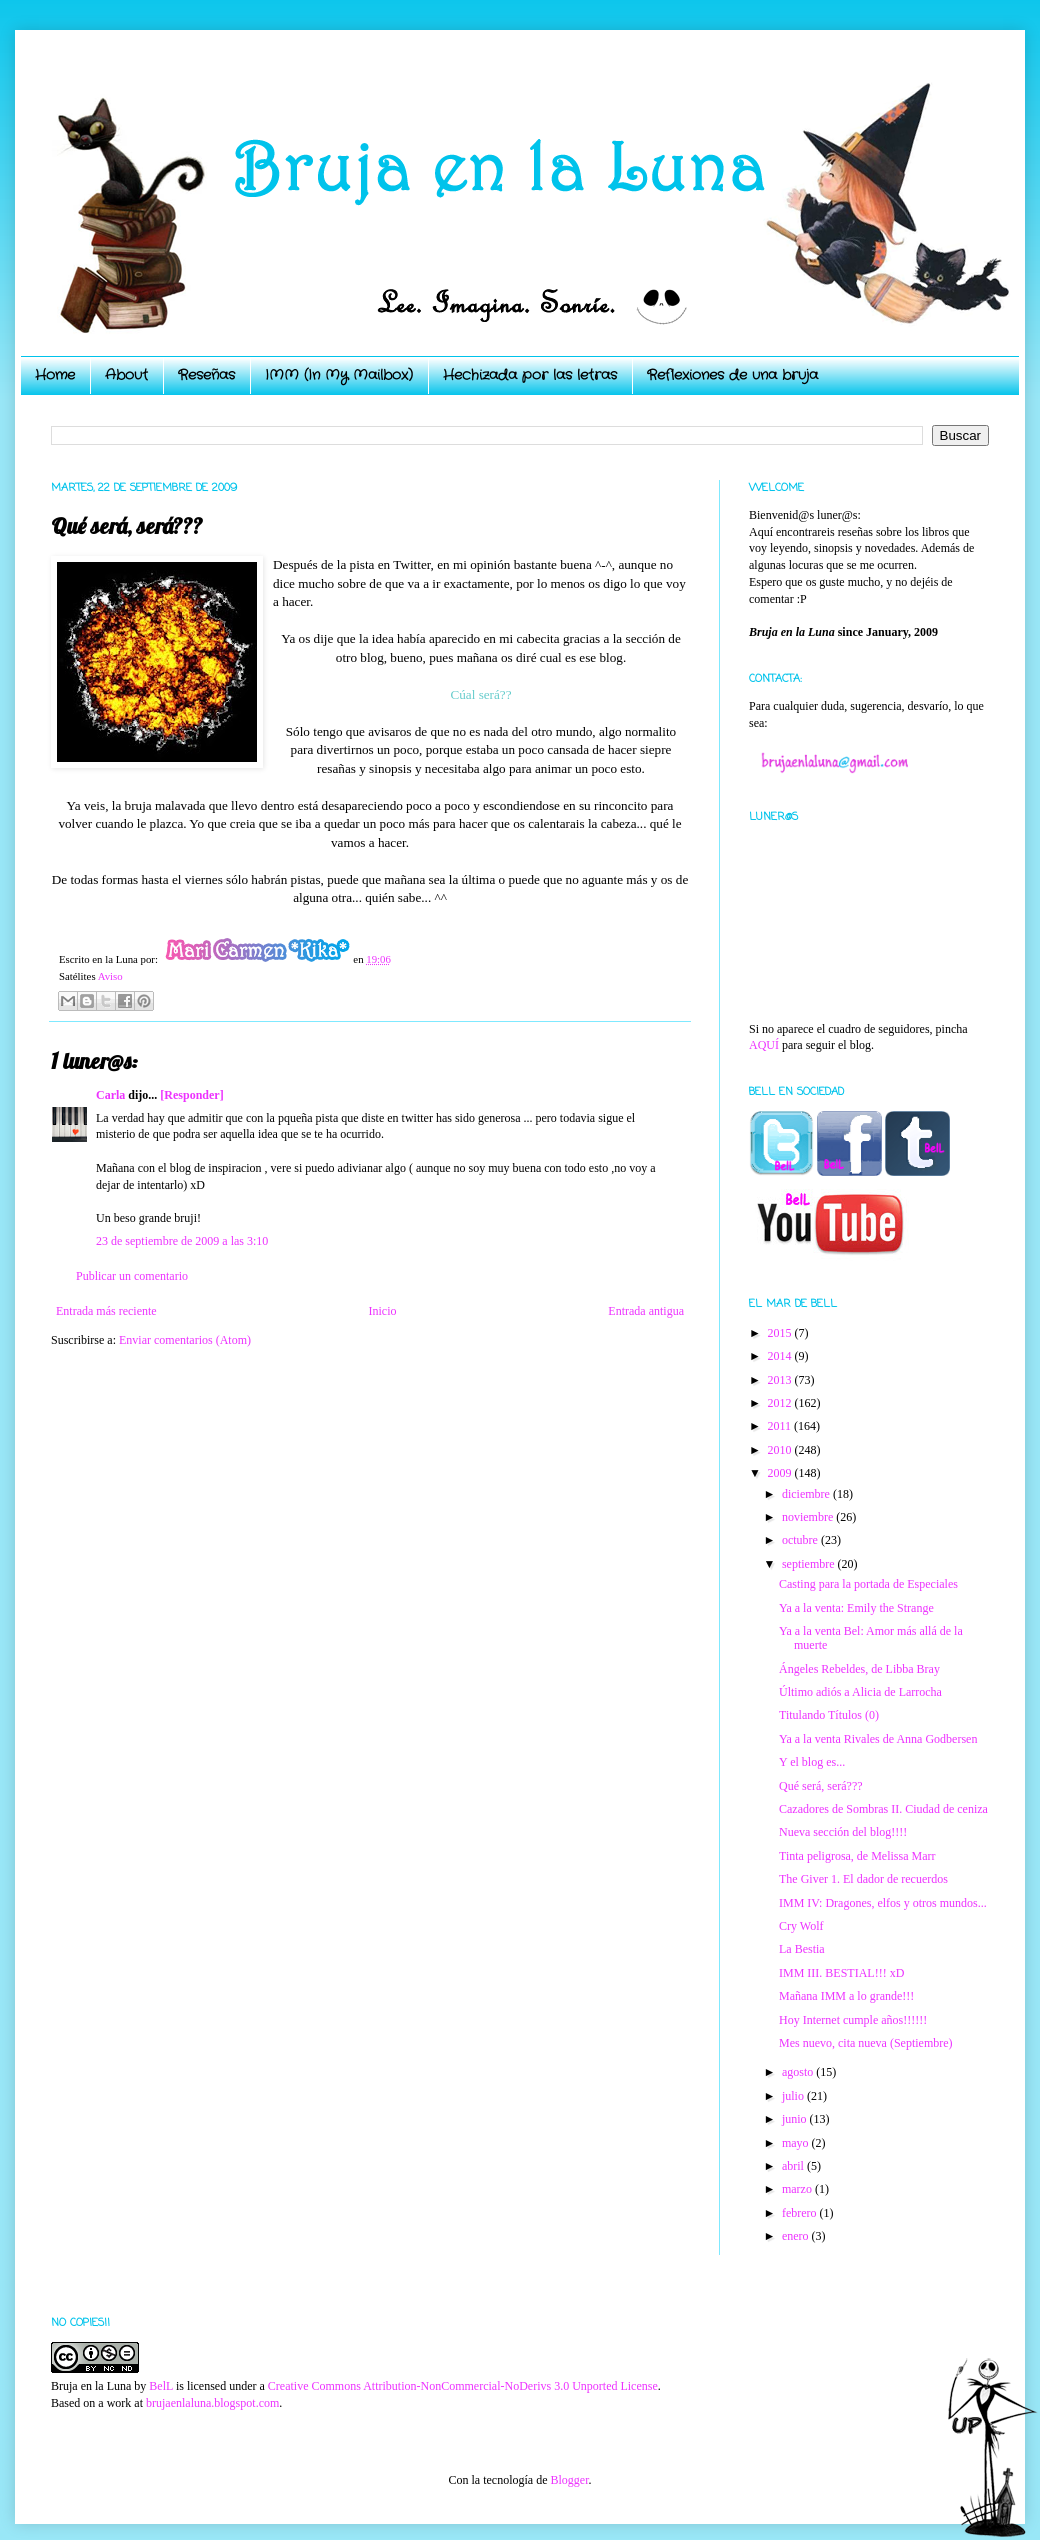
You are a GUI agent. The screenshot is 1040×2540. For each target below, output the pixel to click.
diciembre (807, 1494)
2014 (781, 1356)
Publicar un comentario (132, 1276)
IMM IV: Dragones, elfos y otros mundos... (883, 1903)
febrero (801, 2213)
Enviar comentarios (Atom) (185, 1340)
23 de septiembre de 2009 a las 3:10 (182, 1241)
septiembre (810, 1564)
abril (794, 2166)
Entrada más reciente (106, 1311)
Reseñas (206, 375)
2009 (781, 1473)
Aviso (110, 976)
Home (55, 375)
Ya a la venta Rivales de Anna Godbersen (878, 1739)
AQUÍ (764, 1045)
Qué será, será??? (821, 1786)
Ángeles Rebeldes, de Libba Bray (859, 1669)
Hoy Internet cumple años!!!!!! (853, 2020)
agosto (799, 2072)
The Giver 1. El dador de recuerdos (863, 1879)
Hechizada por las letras (530, 375)
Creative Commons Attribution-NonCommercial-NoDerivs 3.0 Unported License (463, 2386)
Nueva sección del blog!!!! (843, 1832)
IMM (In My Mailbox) (339, 375)
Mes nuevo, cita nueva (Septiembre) (866, 2043)
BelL (161, 2386)
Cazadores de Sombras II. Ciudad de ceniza (883, 1809)
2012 (781, 1403)
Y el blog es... (812, 1762)
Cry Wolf (801, 1926)
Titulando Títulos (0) (829, 1715)
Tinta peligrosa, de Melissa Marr (857, 1856)
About (126, 375)
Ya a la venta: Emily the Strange (856, 1608)
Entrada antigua (646, 1311)
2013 (781, 1380)
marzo (798, 2189)
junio (796, 2119)
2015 (781, 1333)
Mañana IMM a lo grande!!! (846, 1996)
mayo (797, 2143)
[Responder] (191, 1095)
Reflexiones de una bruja (732, 375)
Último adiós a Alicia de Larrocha (860, 1692)
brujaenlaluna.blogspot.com (212, 2403)
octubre (801, 1540)
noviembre (809, 1517)
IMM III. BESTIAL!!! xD (841, 1973)
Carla (110, 1095)
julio (794, 2096)
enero (797, 2236)
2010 (781, 1450)
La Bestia (802, 1949)
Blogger (569, 2480)
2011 (781, 1426)
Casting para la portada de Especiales (868, 1584)
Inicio (382, 1311)
